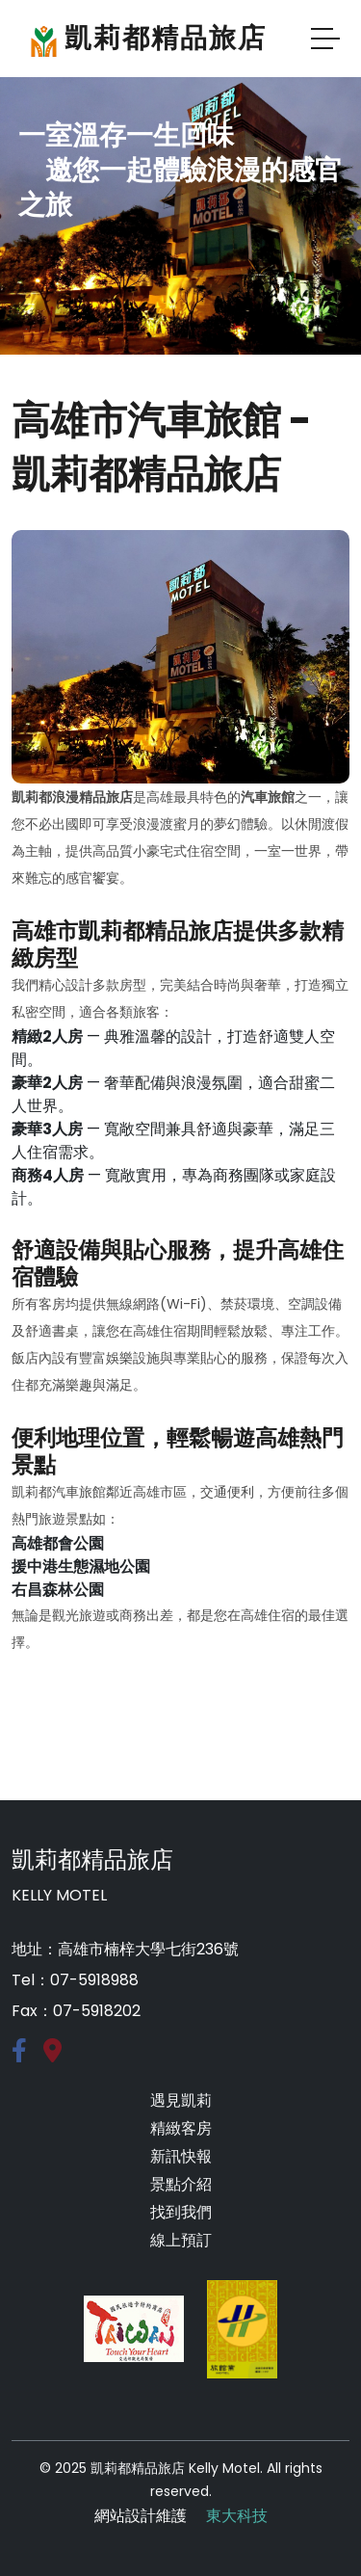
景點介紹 (181, 2184)
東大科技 (237, 2516)
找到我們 (181, 2212)
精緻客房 (181, 2128)
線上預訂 (181, 2240)
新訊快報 (181, 2156)
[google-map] (52, 2054)
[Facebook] (19, 2054)
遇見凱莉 (181, 2100)
